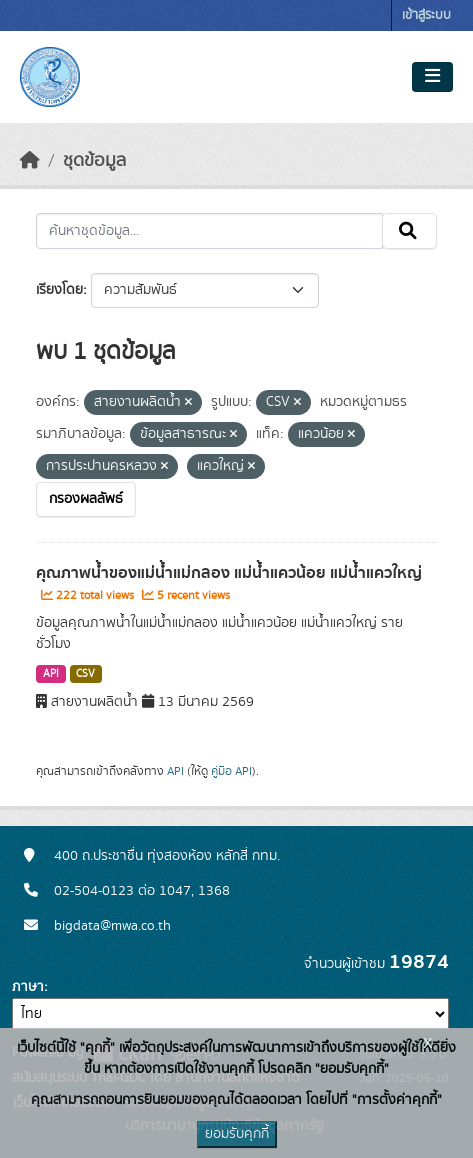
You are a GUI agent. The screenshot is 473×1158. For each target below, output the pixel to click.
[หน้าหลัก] (30, 161)
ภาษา (28, 987)
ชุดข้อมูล (94, 161)
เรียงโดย (59, 290)
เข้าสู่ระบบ (426, 15)
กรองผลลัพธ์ (86, 499)
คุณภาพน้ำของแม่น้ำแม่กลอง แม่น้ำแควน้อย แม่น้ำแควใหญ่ (229, 573)
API (51, 674)
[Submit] (409, 231)
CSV (85, 674)
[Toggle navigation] (432, 77)
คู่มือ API (231, 771)
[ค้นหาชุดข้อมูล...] (209, 231)
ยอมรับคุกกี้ (237, 1134)
